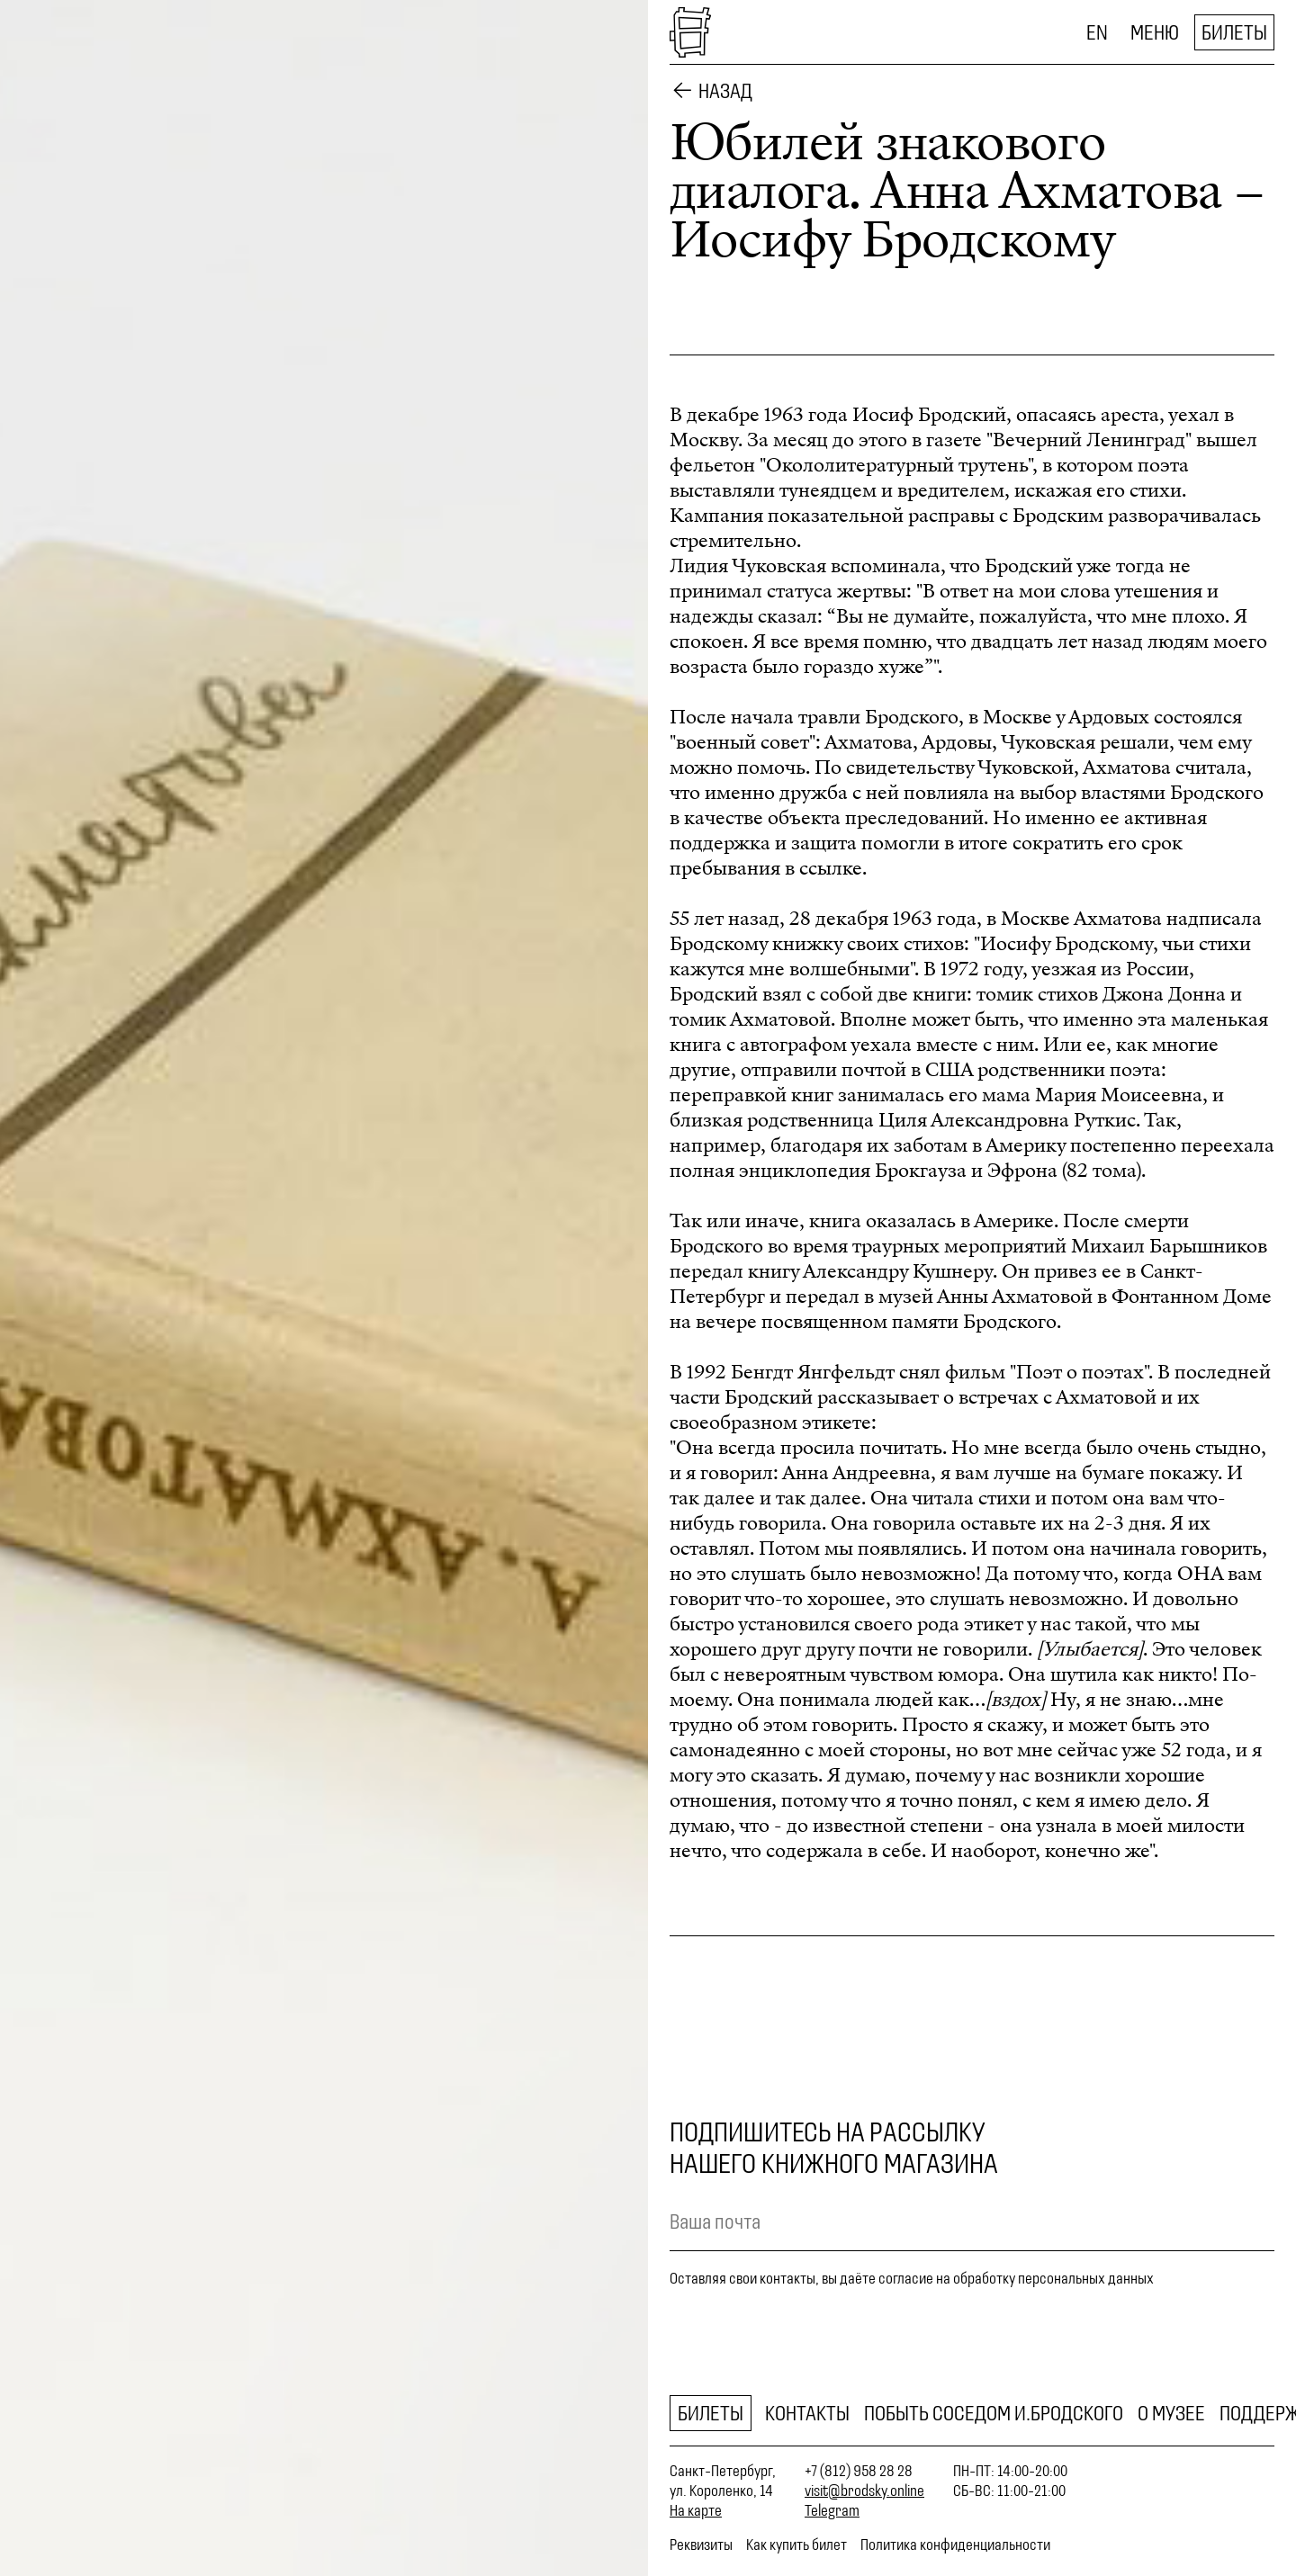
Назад (725, 91)
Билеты (1234, 32)
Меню (1154, 32)
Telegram (832, 2510)
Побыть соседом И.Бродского (993, 2413)
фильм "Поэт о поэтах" (1046, 1372)
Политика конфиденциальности (955, 2544)
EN (1097, 32)
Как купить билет (796, 2544)
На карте (696, 2510)
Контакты (807, 2413)
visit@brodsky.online (864, 2490)
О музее (1171, 2413)
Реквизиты (701, 2544)
